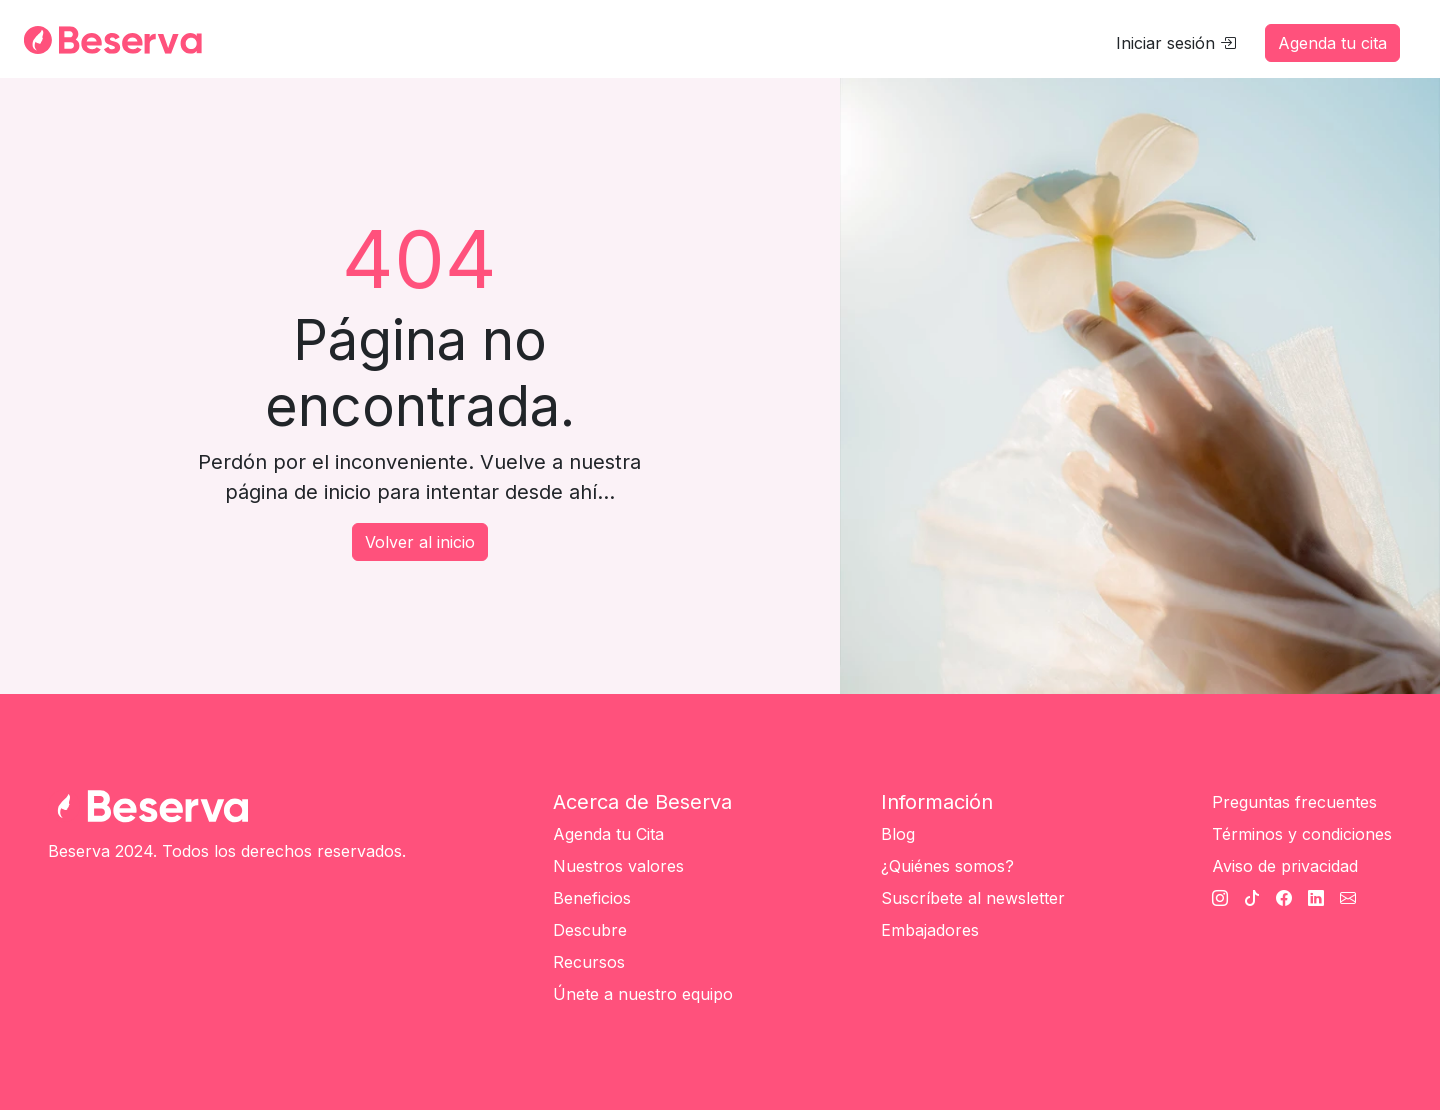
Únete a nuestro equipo (643, 994)
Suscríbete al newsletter (973, 898)
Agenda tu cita (1332, 43)
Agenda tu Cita (608, 834)
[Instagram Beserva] (1220, 898)
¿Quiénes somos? (947, 866)
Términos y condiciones (1302, 834)
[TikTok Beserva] (1252, 898)
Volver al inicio (420, 542)
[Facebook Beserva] (1284, 898)
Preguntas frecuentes (1294, 802)
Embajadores (930, 930)
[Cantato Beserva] (1348, 898)
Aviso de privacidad (1285, 866)
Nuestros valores (618, 866)
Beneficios (592, 898)
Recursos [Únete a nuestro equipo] (589, 962)
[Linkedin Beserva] (1316, 898)
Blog (898, 834)
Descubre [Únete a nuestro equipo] (590, 930)
